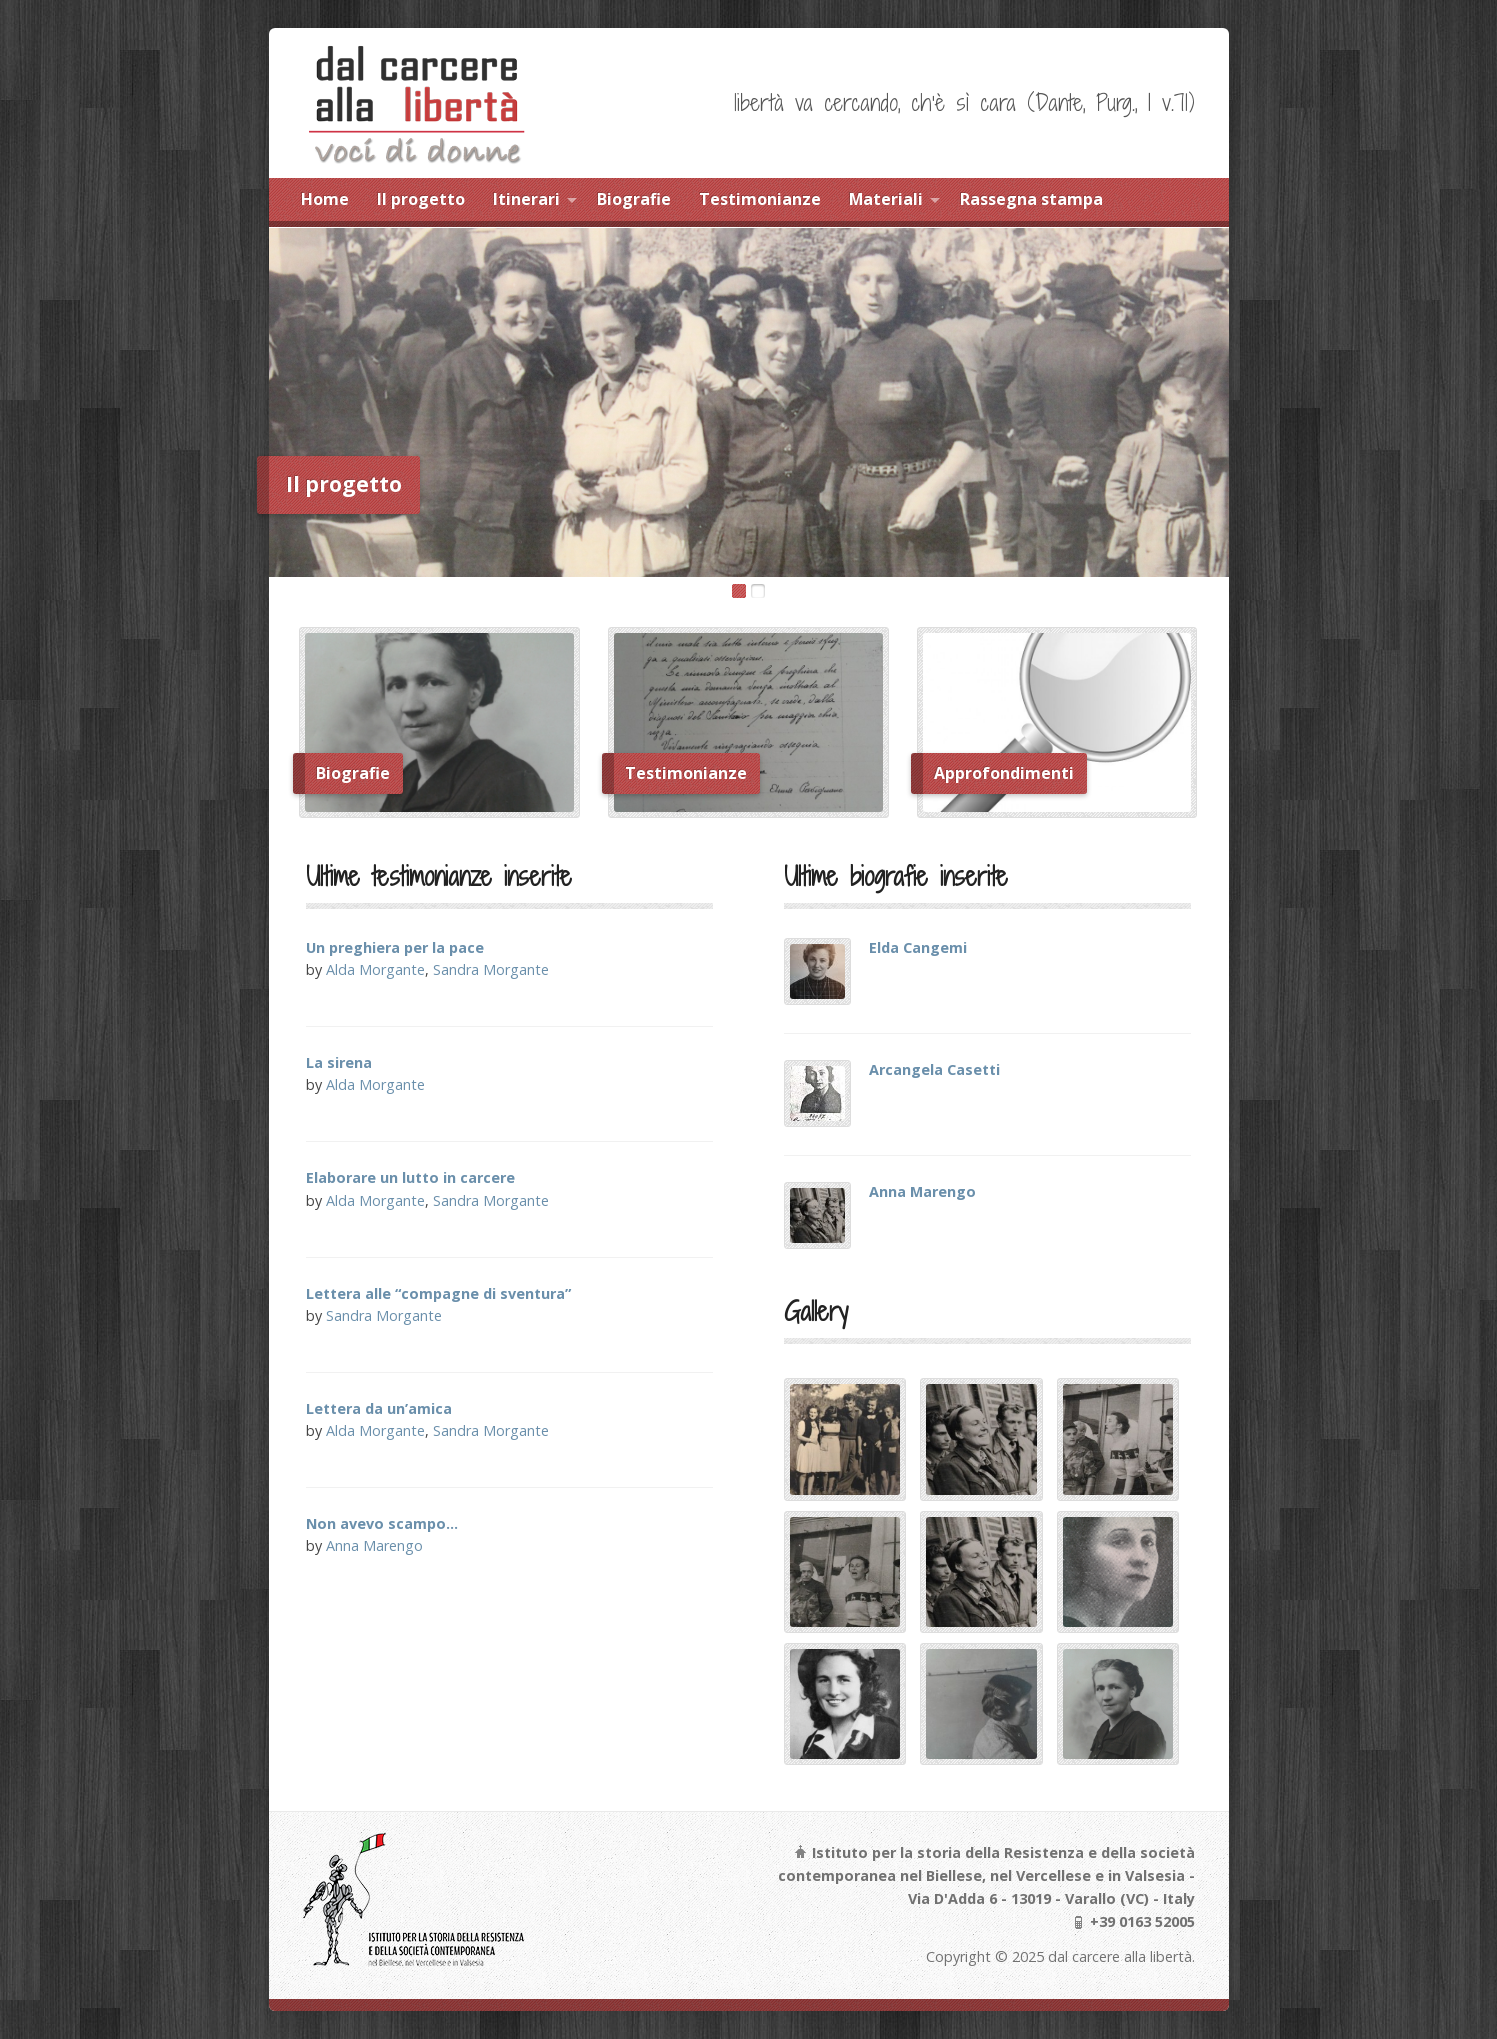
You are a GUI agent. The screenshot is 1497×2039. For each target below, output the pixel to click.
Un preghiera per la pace (395, 947)
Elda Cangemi (918, 947)
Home (325, 199)
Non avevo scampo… (382, 1523)
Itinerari (526, 199)
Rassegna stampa (1031, 199)
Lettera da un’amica (379, 1408)
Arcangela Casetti (934, 1069)
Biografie (634, 199)
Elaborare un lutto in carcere (410, 1177)
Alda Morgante (375, 969)
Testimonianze (760, 199)
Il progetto (421, 199)
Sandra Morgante (491, 969)
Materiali (886, 199)
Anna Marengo (374, 1545)
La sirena (339, 1062)
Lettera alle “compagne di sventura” (438, 1293)
